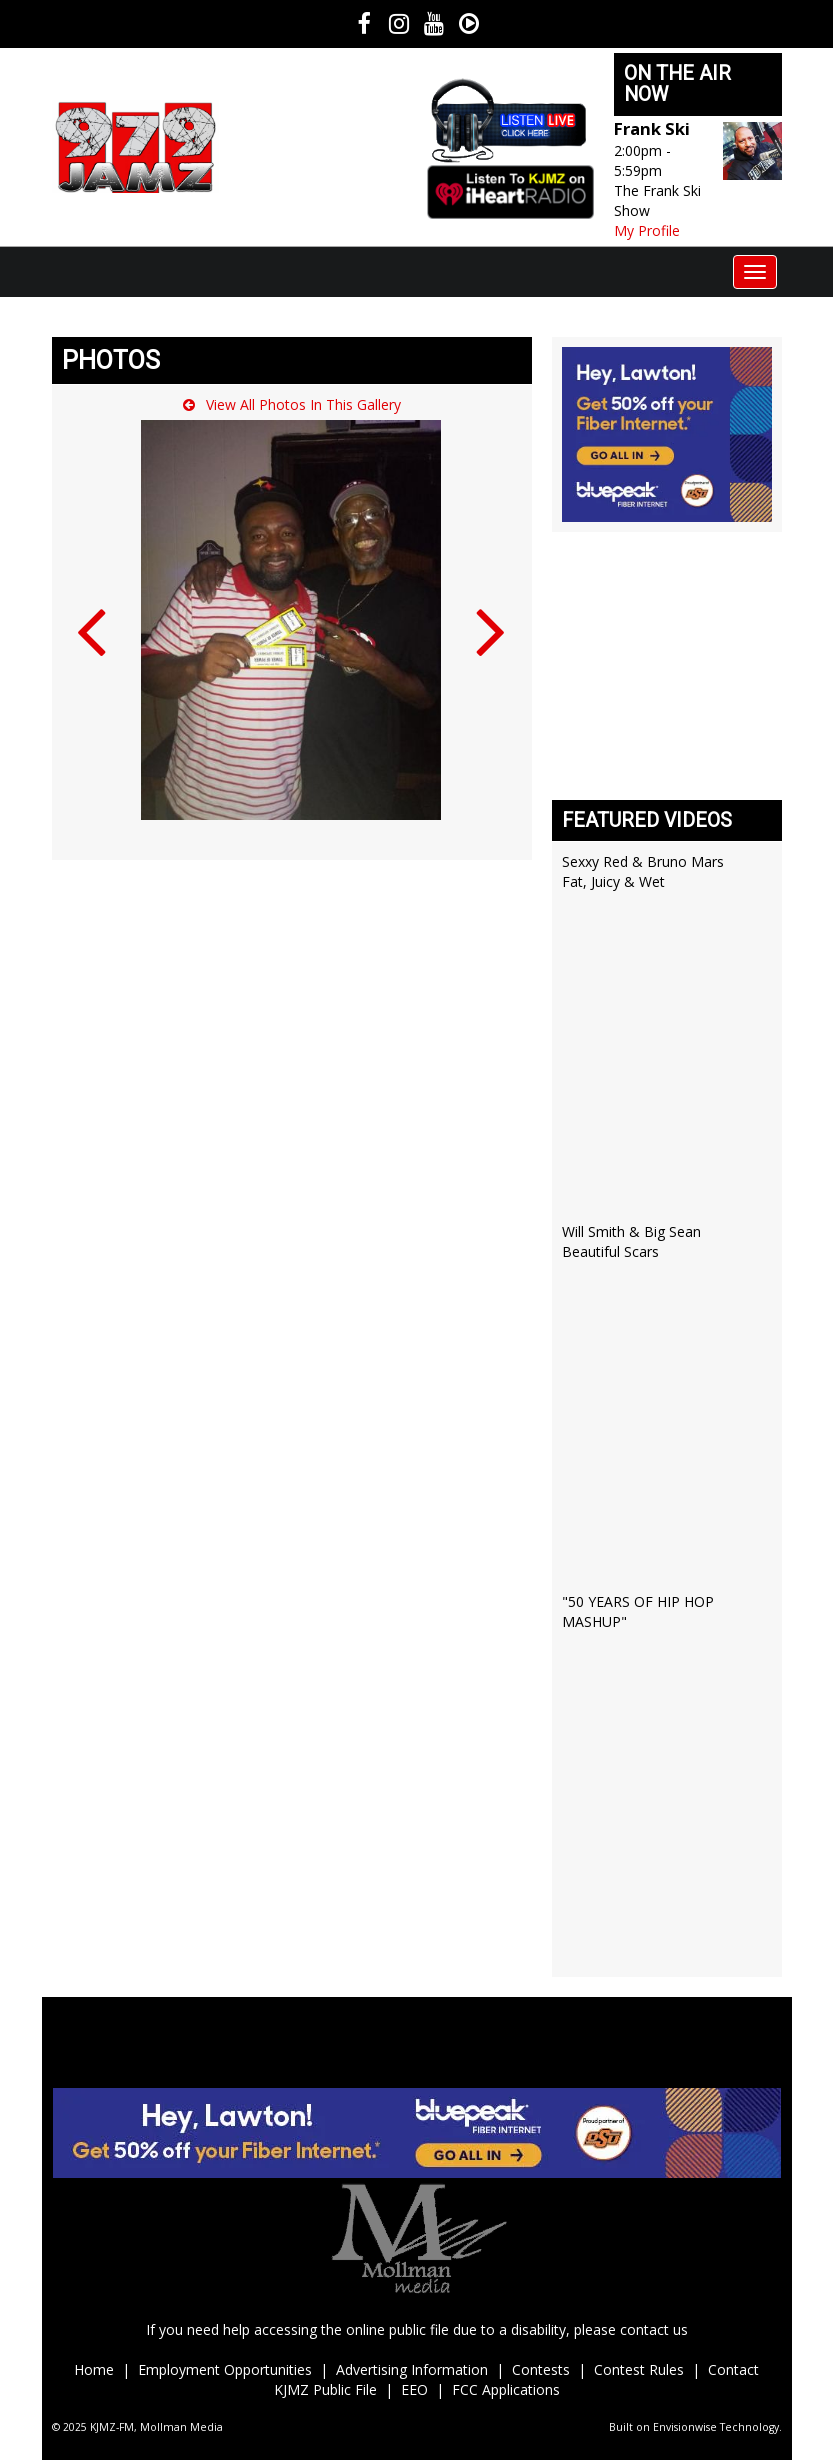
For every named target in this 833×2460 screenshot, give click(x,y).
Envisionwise (685, 2427)
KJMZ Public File (325, 2389)
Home (94, 2369)
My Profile (647, 230)
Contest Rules (641, 2369)
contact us (654, 2329)
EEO (414, 2389)
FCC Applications (506, 2389)
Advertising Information (412, 2369)
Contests (541, 2369)
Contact (733, 2369)
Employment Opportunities (225, 2369)
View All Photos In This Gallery (292, 404)
